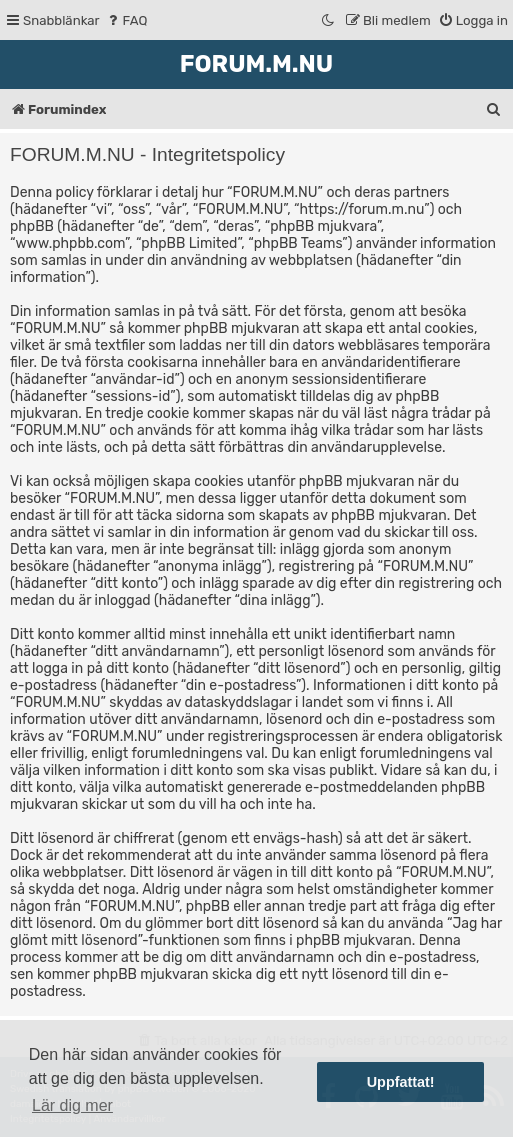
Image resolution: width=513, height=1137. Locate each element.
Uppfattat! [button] (401, 1082)
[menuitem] (126, 20)
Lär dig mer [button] (72, 1105)
